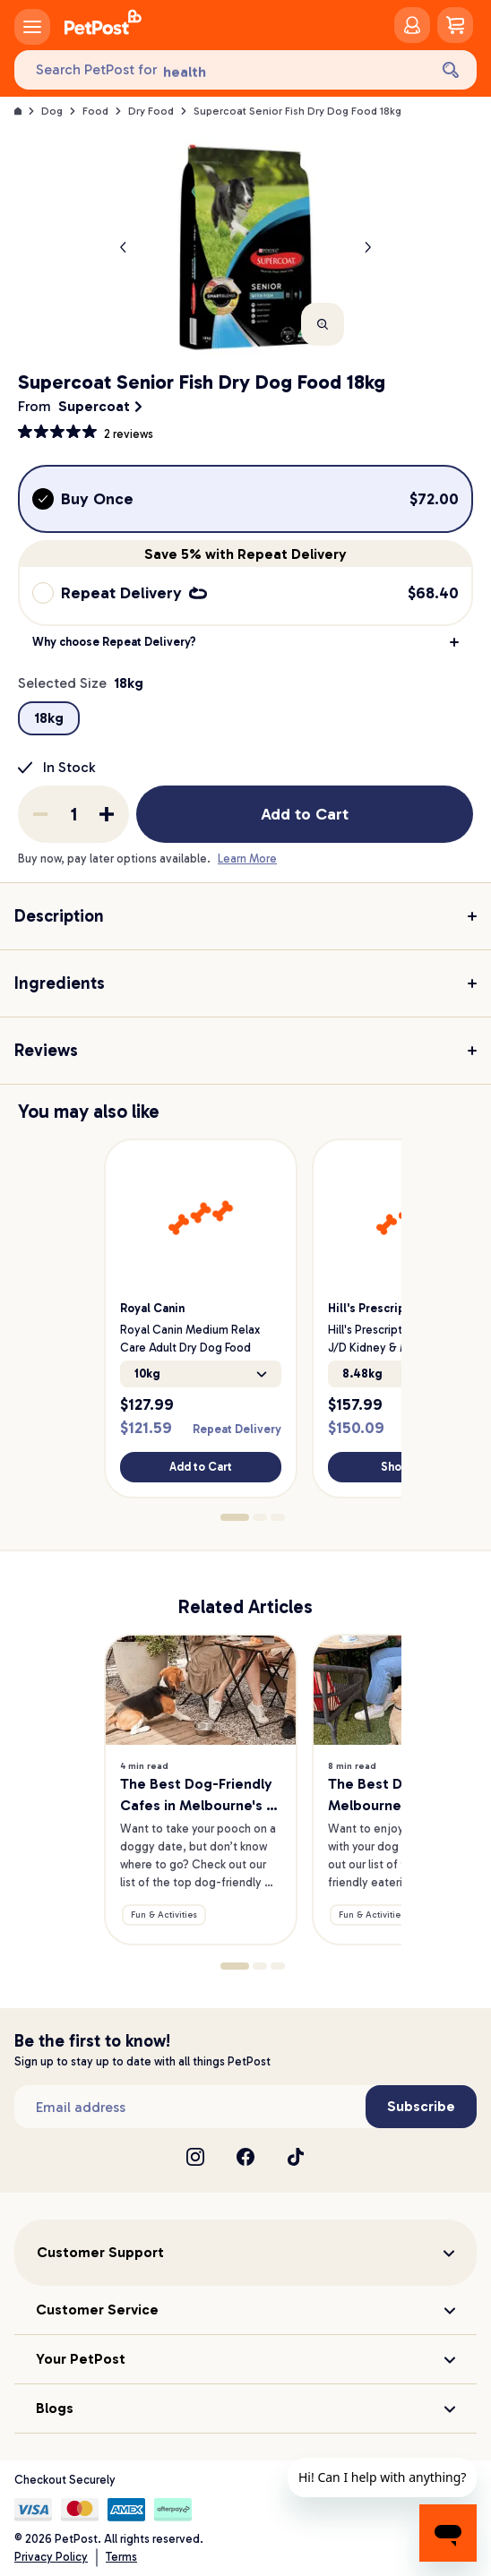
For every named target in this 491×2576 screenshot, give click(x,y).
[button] (245, 642)
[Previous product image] (123, 247)
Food (95, 111)
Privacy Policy (51, 2556)
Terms (121, 2556)
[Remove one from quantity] (40, 814)
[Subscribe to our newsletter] (190, 2106)
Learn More (247, 858)
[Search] (451, 70)
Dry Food (151, 111)
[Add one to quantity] (106, 814)
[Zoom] (322, 324)
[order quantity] (73, 814)
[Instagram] (195, 2156)
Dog (52, 111)
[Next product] (367, 247)
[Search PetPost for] (221, 70)
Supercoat (94, 406)
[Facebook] (245, 2156)
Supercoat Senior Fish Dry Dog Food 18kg (297, 111)
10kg (200, 1373)
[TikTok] (295, 2156)
